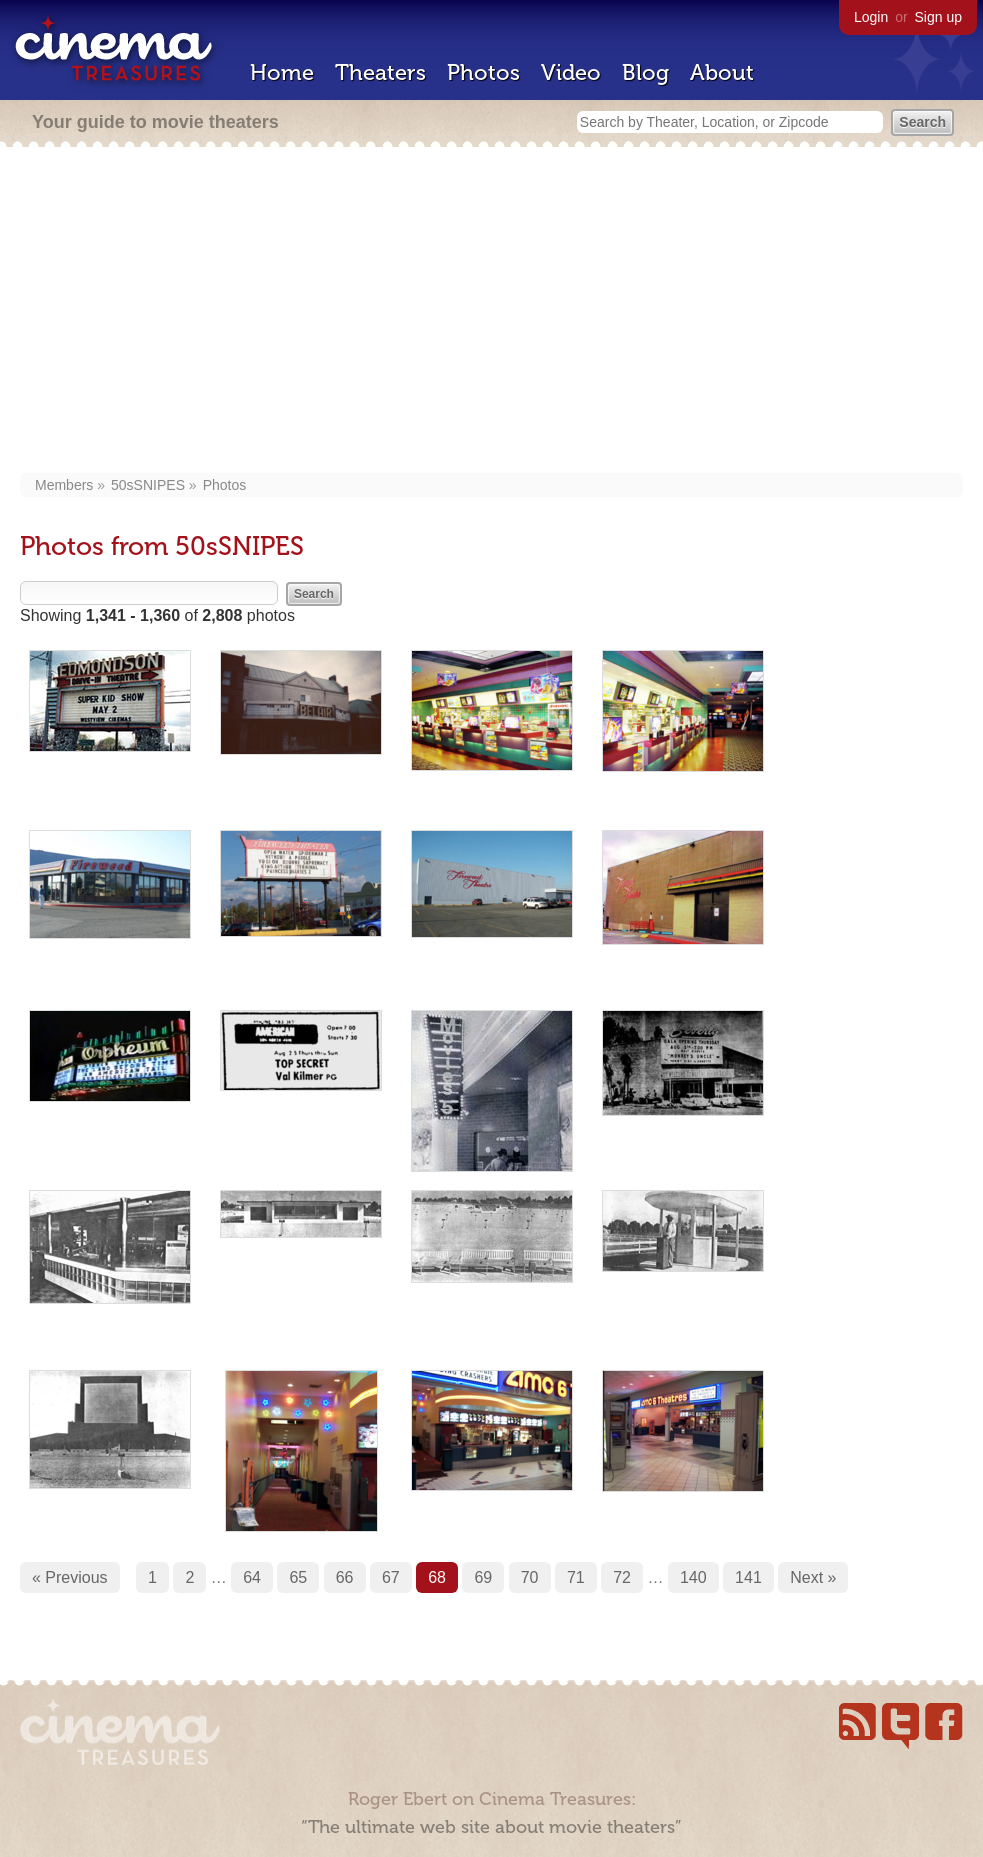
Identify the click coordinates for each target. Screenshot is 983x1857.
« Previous (70, 1577)
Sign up (938, 17)
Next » (813, 1577)
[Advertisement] (501, 312)
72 (622, 1577)
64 (252, 1577)
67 (391, 1577)
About (722, 72)
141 (748, 1577)
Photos (483, 72)
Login (871, 17)
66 (345, 1577)
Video (571, 72)
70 (530, 1577)
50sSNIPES (148, 485)
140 (693, 1577)
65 (298, 1577)
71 (576, 1577)
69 (483, 1577)
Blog (645, 72)
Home (282, 72)
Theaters (380, 72)
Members (64, 485)
